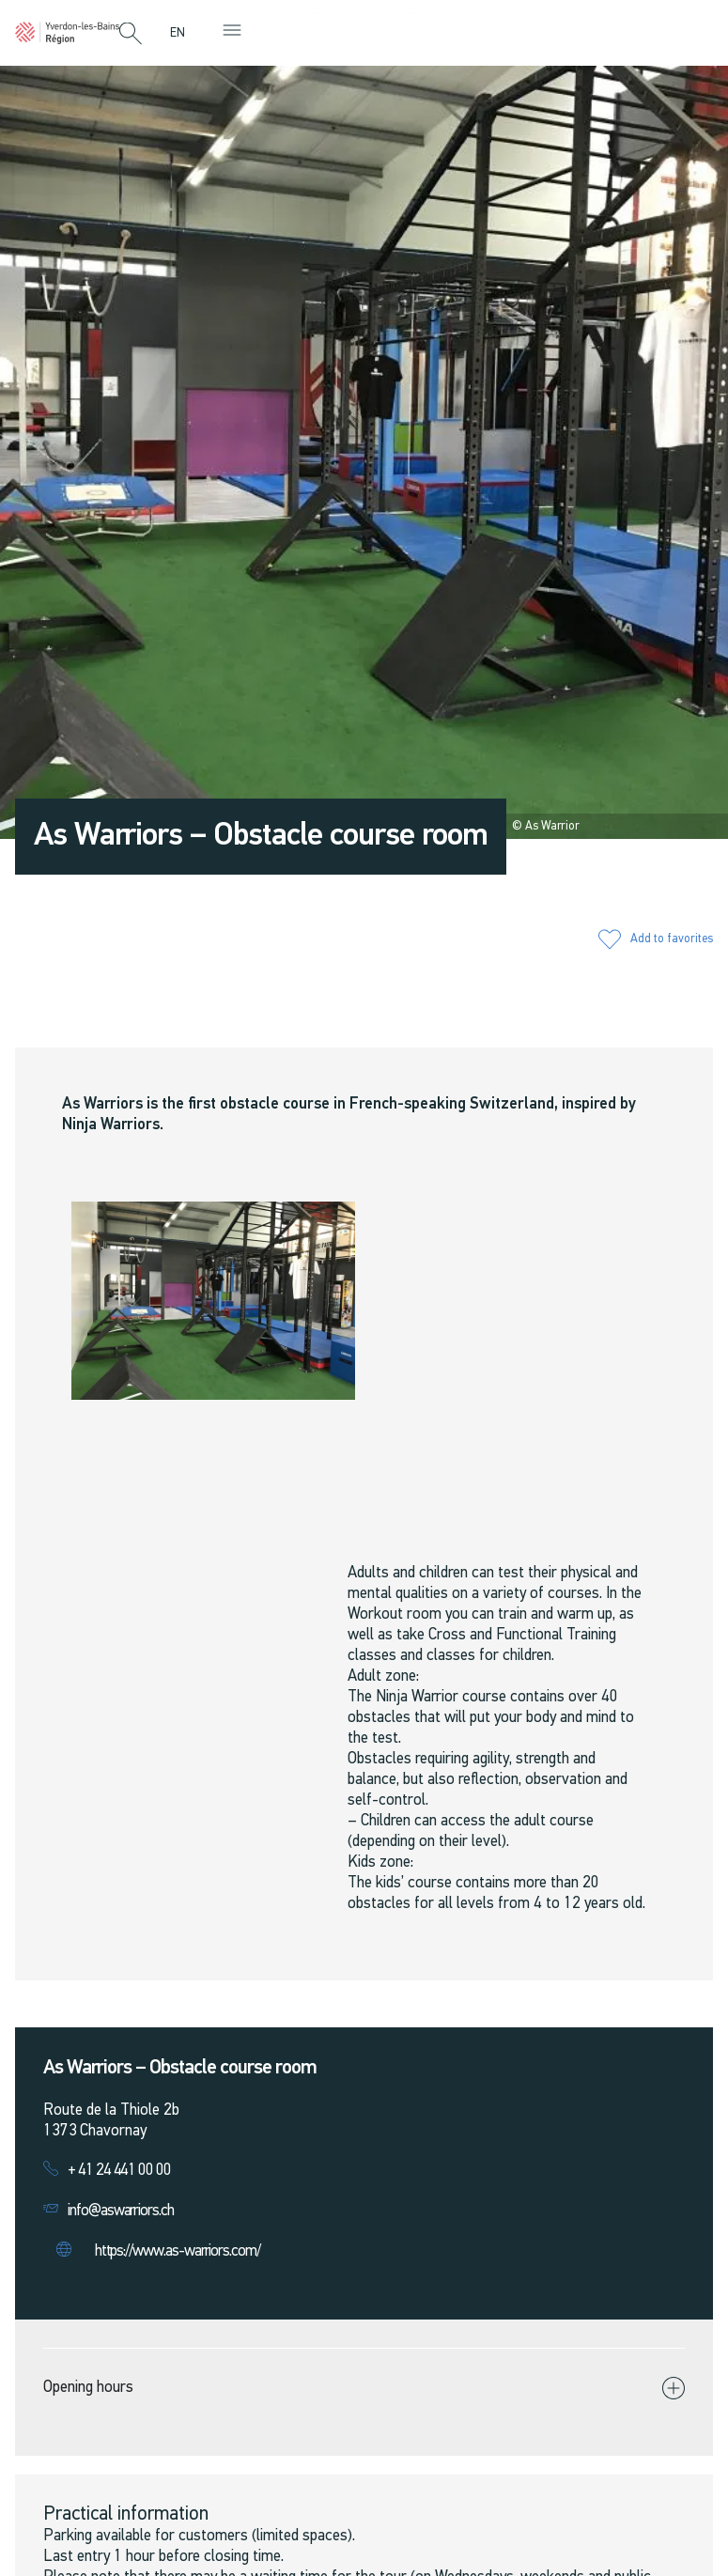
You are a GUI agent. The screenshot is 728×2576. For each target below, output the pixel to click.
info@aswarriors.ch (121, 2211)
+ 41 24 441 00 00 (119, 2171)
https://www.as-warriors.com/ (177, 2251)
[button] (130, 34)
